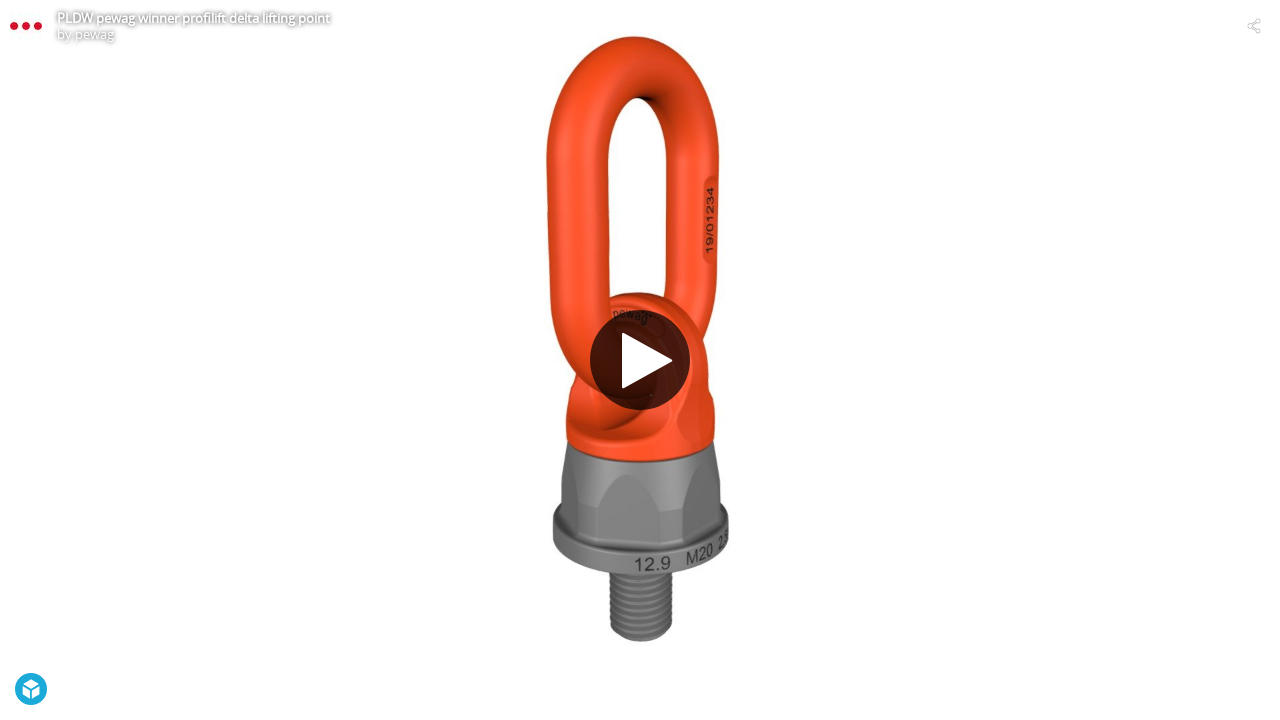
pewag (94, 34)
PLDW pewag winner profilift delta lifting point (193, 18)
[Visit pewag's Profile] (26, 26)
